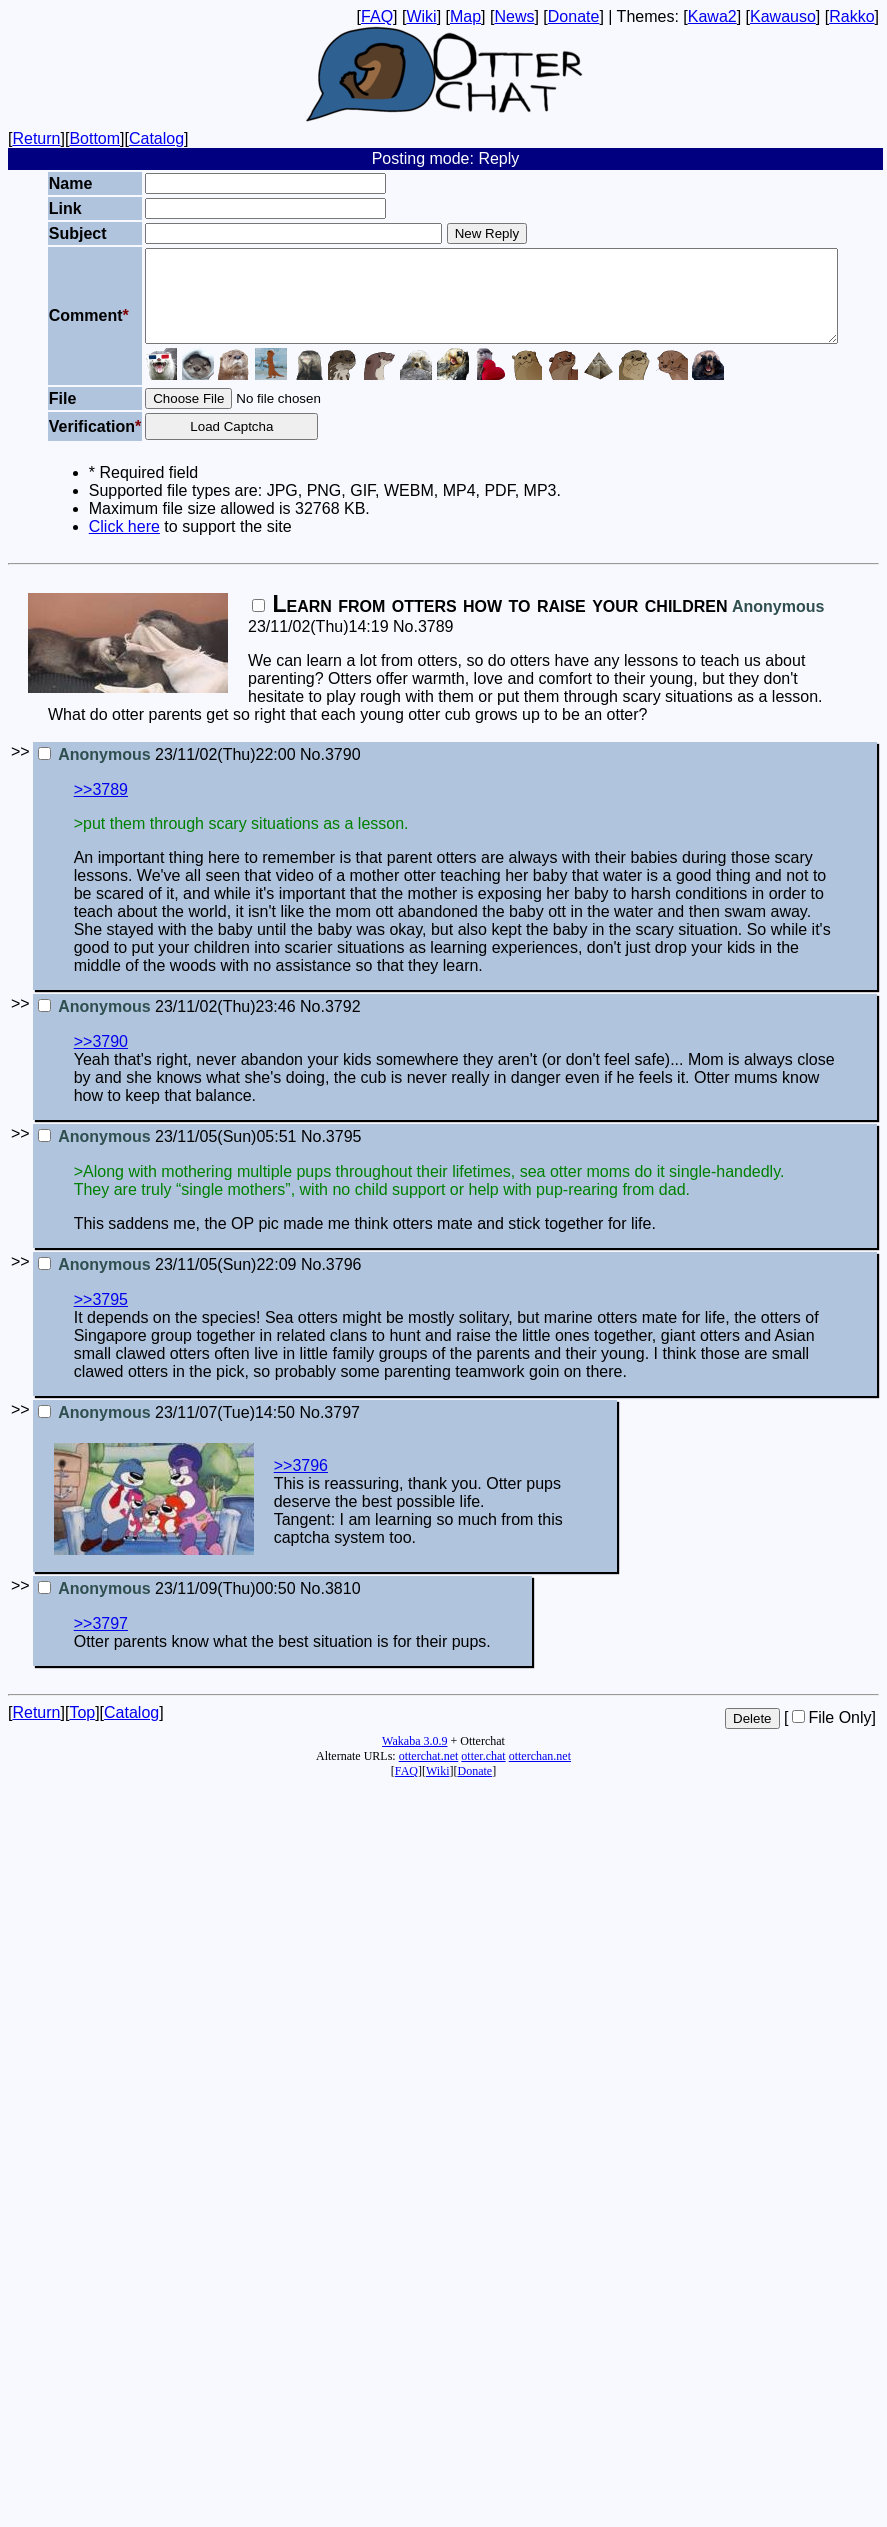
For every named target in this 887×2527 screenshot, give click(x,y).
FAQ (377, 16)
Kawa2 (712, 16)
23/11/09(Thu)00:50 (167, 1606)
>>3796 (301, 1483)
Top (82, 1730)
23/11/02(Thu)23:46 (167, 1024)
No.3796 (331, 1282)
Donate (574, 16)
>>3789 (101, 807)
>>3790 (101, 1059)
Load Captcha (204, 444)
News (514, 16)
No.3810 (330, 1606)
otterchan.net (540, 1774)
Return (36, 138)
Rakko (851, 16)
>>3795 (101, 1317)
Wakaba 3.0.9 (414, 1759)
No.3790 (330, 772)
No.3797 (329, 1430)
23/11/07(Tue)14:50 (166, 1430)
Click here (86, 544)
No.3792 (330, 1024)
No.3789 (423, 644)
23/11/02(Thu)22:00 (167, 772)
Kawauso (783, 16)
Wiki (421, 16)
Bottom (94, 138)
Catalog (156, 138)
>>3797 (101, 1641)
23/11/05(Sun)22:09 (167, 1282)
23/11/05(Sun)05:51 (167, 1154)
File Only (831, 1735)
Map (465, 16)
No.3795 (331, 1154)
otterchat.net (429, 1774)
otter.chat (483, 1774)
